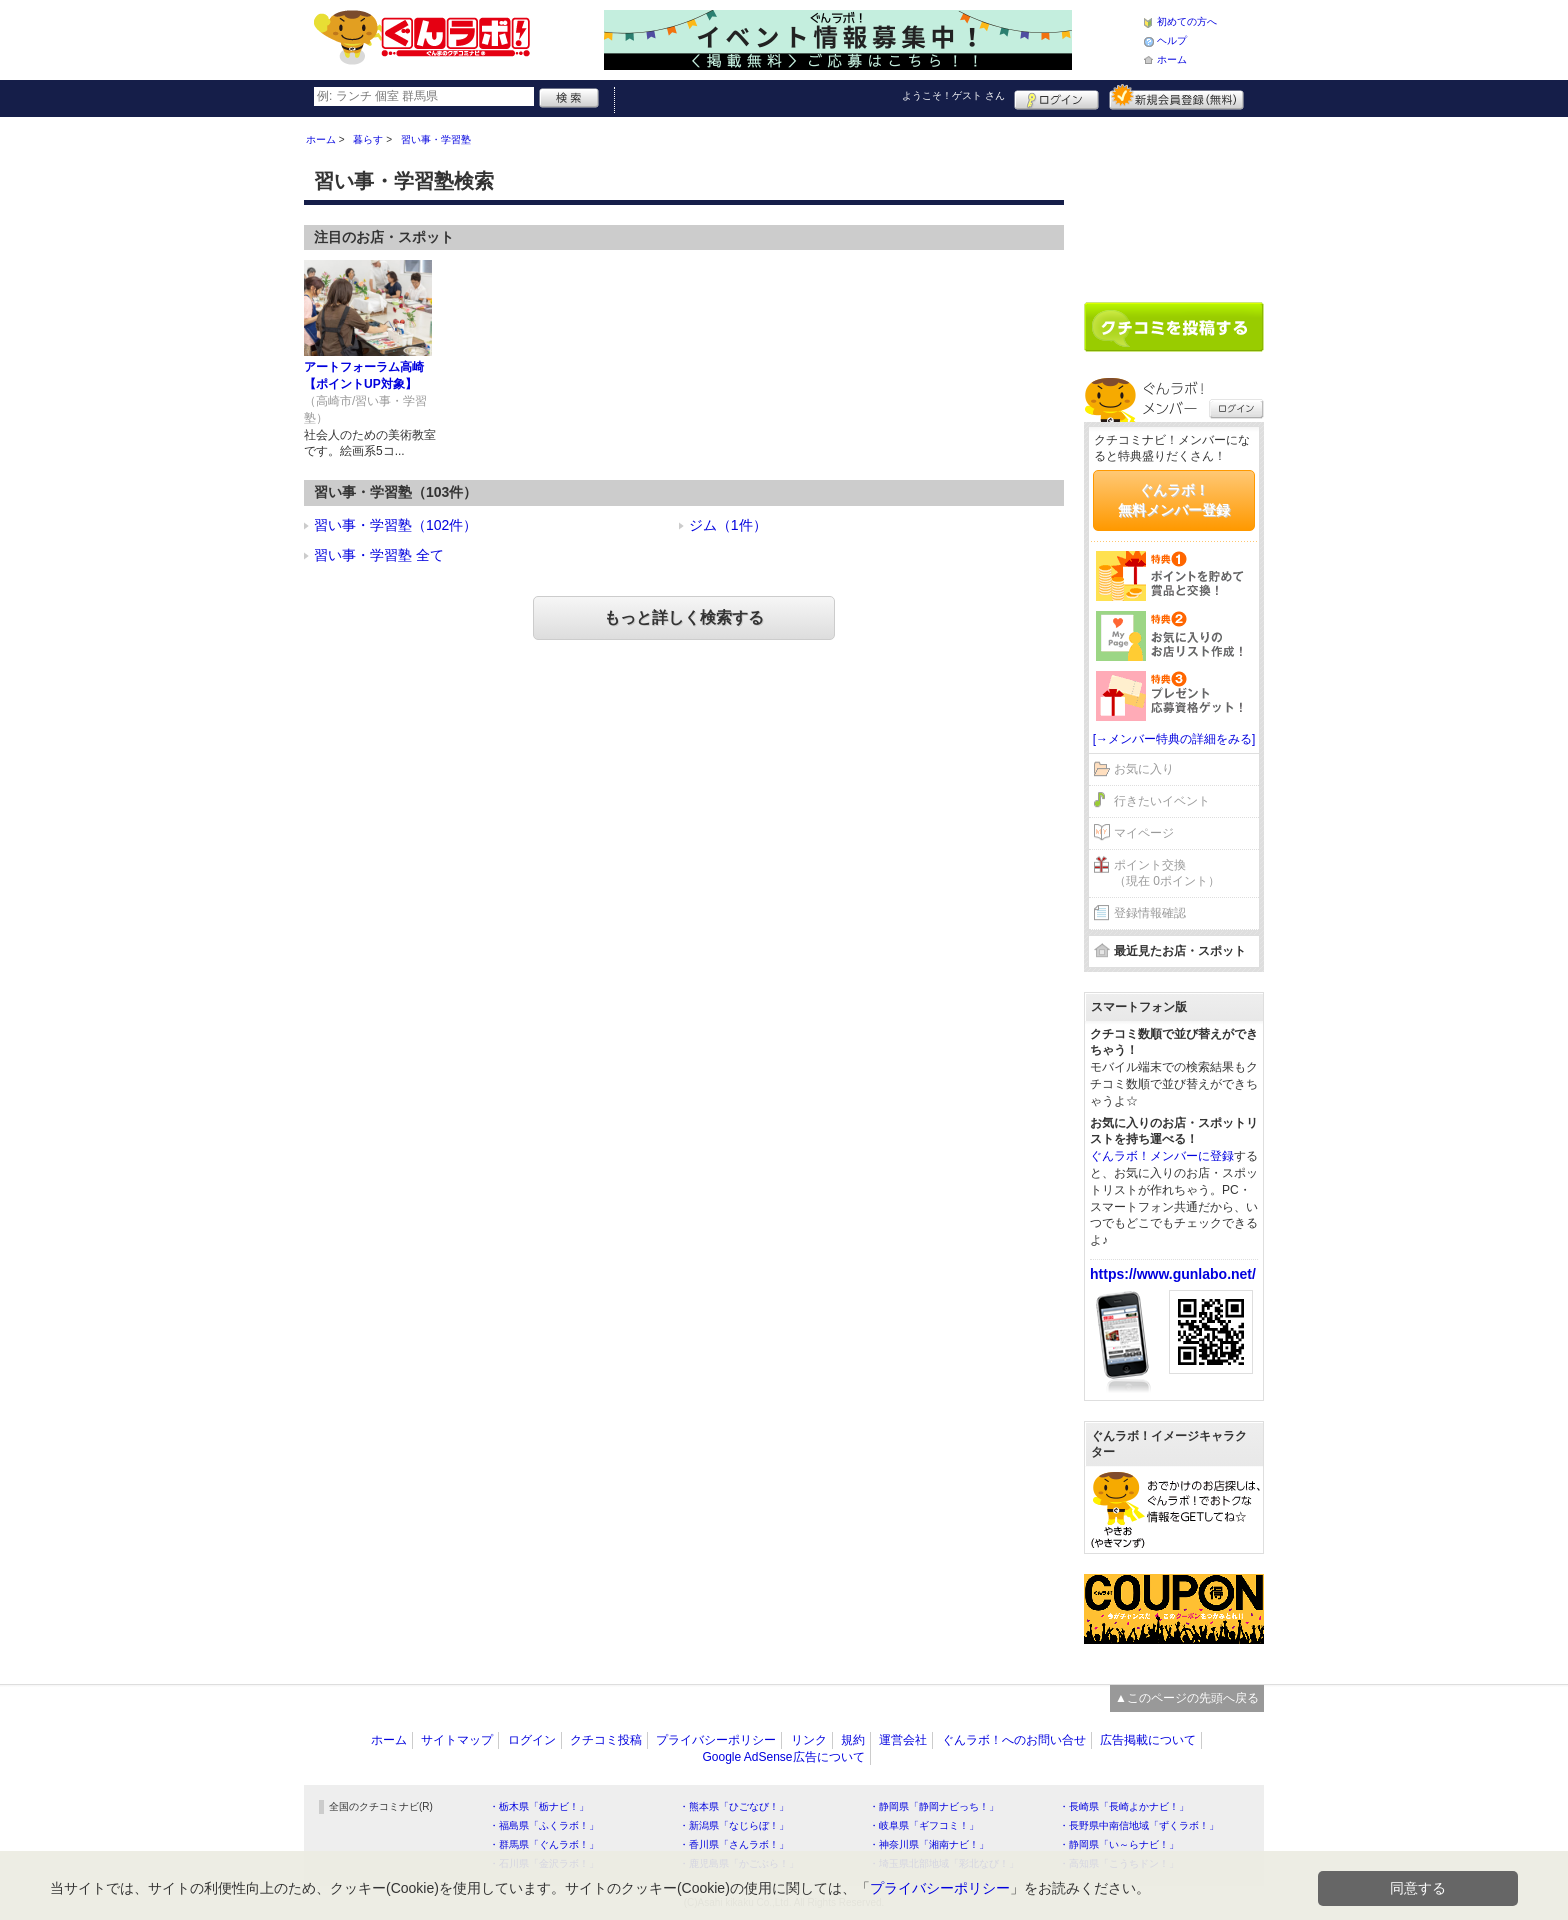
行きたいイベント (1162, 801)
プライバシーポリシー (716, 1740)
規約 (853, 1740)
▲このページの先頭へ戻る (1187, 1698)
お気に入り (1144, 769)
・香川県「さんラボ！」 (734, 1844)
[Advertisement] (1174, 202)
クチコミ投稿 (606, 1740)
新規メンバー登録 (1176, 97)
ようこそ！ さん (953, 95)
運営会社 (903, 1740)
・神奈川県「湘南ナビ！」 (929, 1844)
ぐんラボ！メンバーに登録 (1162, 1156)
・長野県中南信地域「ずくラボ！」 (1139, 1825)
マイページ (1144, 833)
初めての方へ (1187, 21)
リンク (809, 1740)
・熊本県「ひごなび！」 (734, 1806)
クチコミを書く (1174, 327)
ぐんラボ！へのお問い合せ (1014, 1740)
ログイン (1056, 97)
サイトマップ (457, 1740)
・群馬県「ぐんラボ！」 (544, 1844)
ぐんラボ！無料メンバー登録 (1174, 500)
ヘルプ (1172, 40)
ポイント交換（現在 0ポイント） (1167, 873)
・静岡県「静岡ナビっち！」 (934, 1806)
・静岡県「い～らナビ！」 (1119, 1844)
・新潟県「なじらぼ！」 (734, 1825)
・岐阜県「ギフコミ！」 (924, 1825)
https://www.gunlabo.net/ (1173, 1274)
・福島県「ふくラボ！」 (544, 1825)
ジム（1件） (728, 525)
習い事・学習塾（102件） (395, 525)
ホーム (1172, 59)
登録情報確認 (1150, 913)
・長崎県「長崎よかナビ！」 (1124, 1806)
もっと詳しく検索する (684, 617)
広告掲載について (1148, 1740)
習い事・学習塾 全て (379, 555)
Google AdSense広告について (783, 1757)
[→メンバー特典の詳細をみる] (1174, 739)
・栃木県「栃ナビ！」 (539, 1806)
